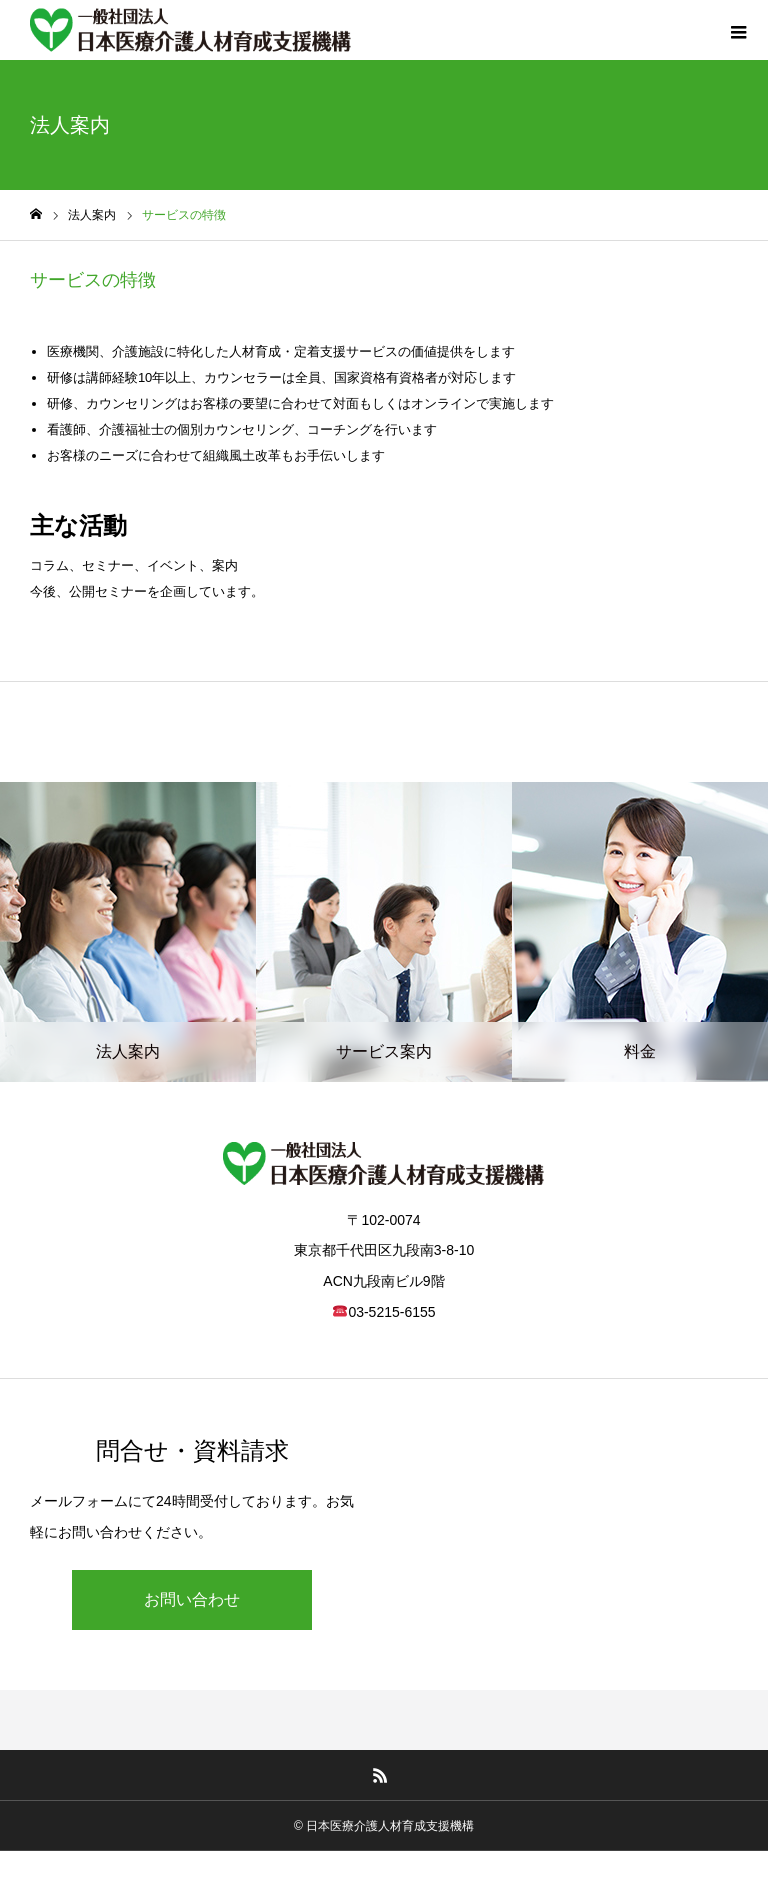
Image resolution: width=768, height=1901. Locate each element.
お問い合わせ (192, 1599)
